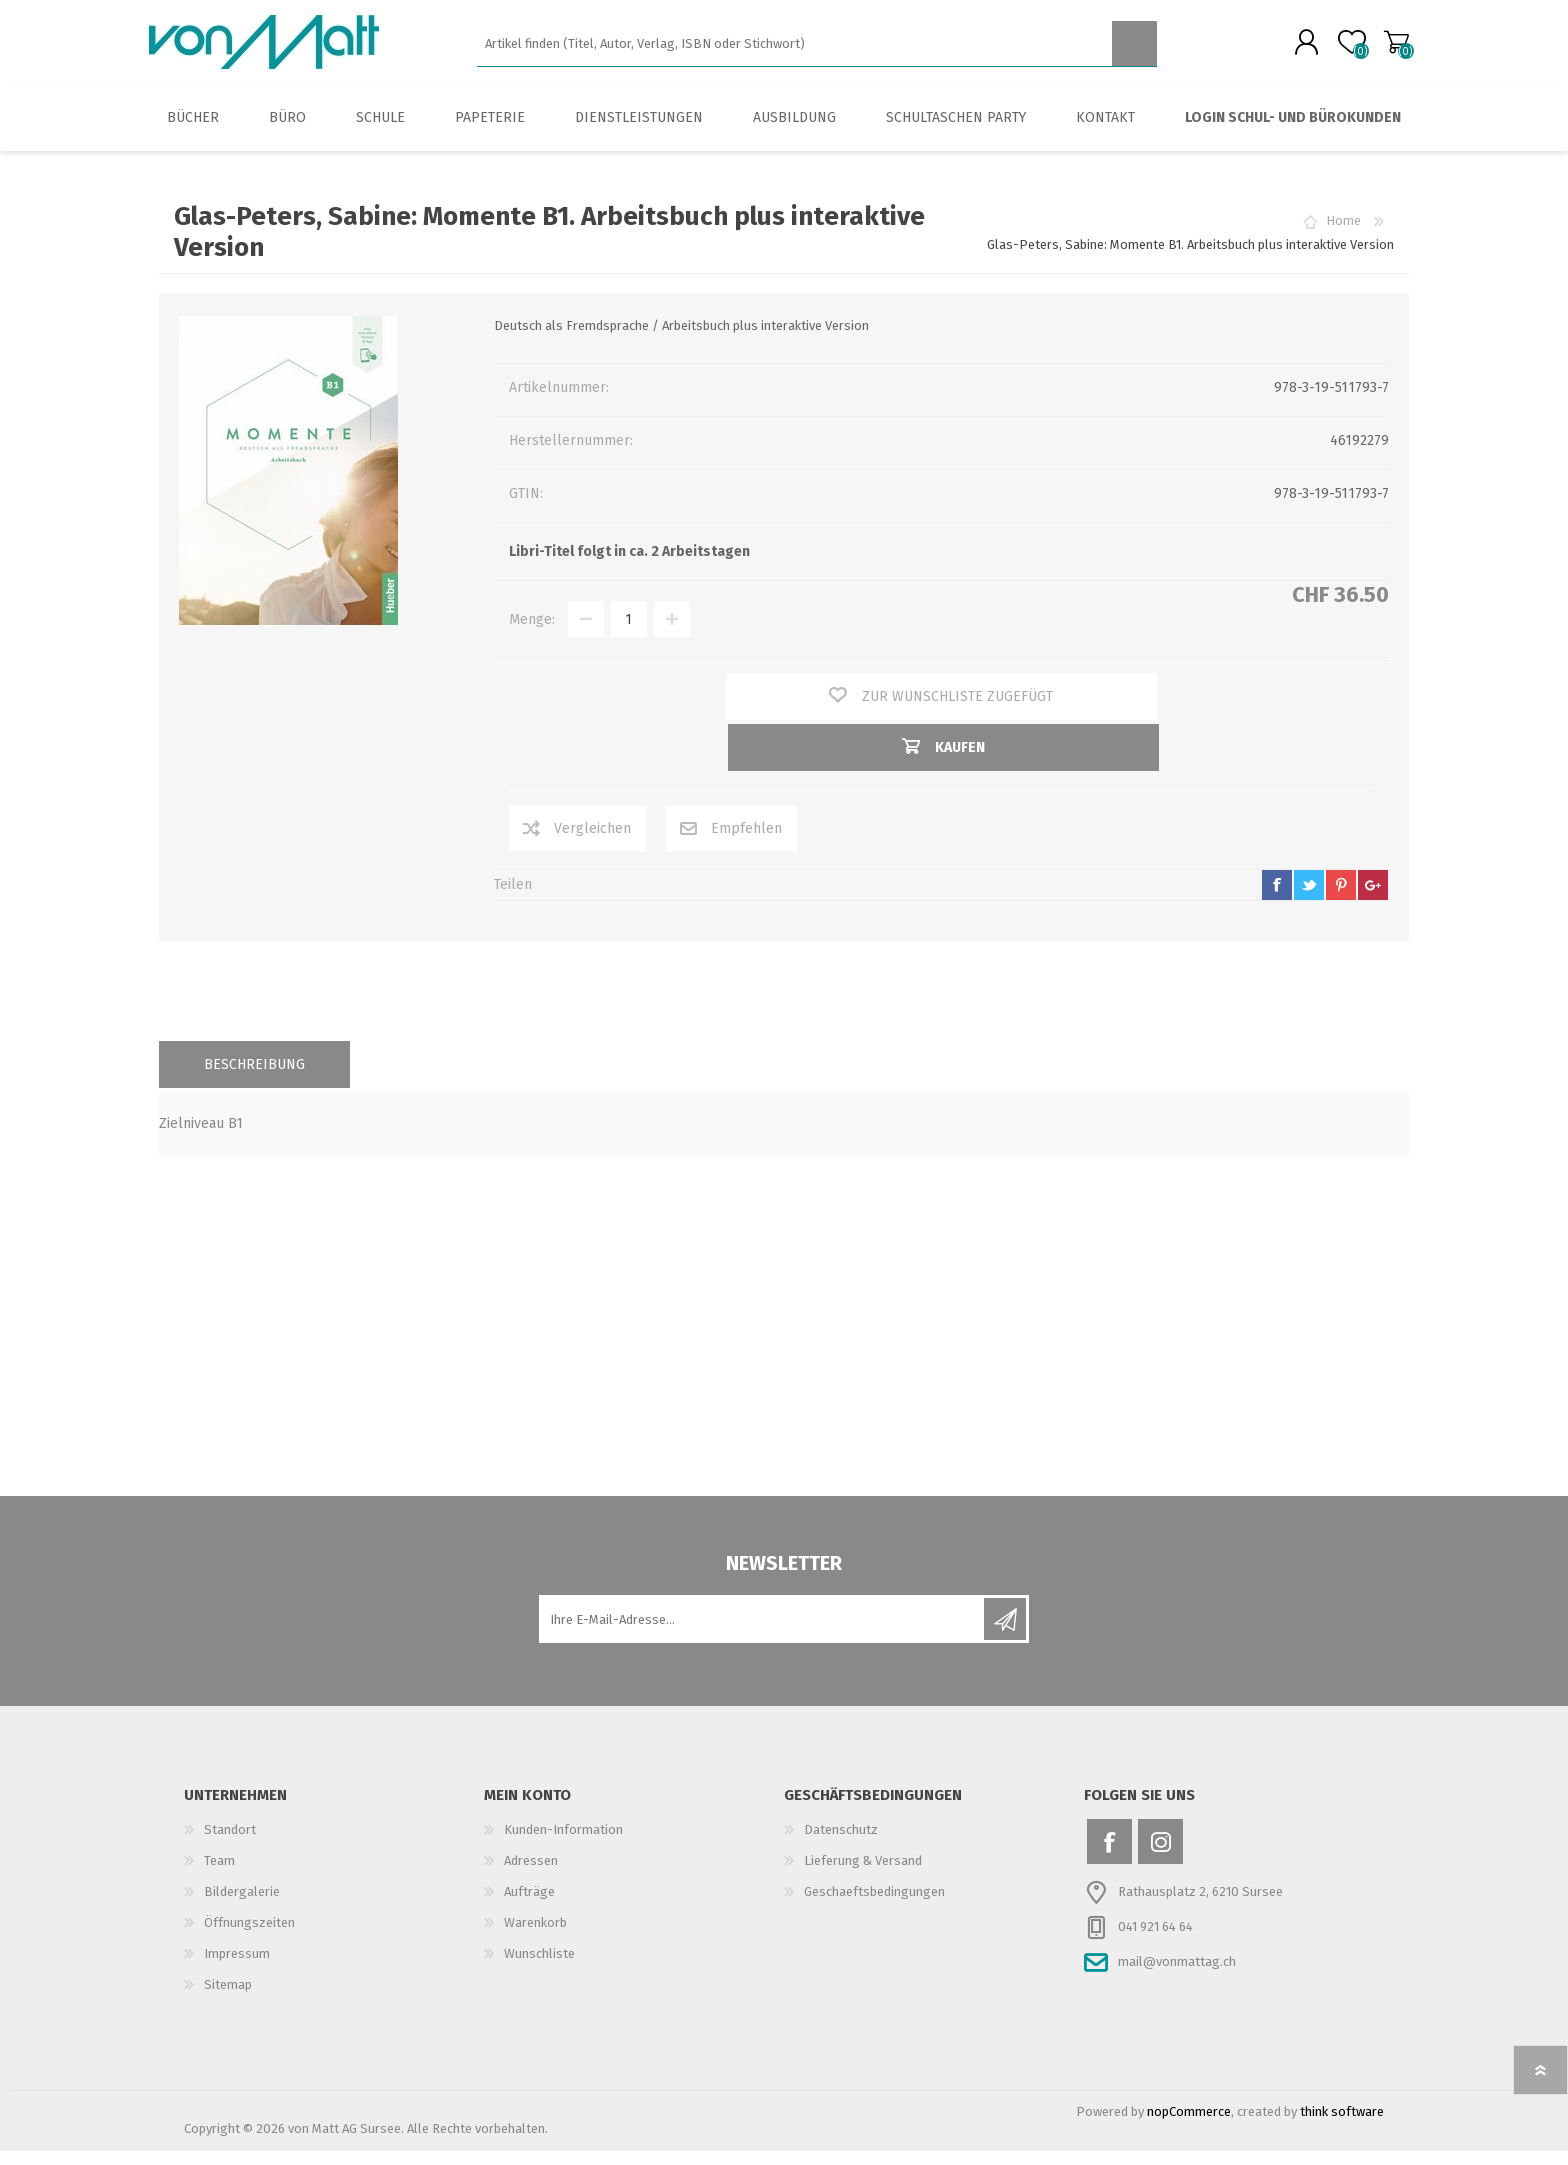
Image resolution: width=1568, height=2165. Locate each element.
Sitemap (228, 1998)
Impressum (237, 1967)
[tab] (254, 1078)
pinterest (1341, 899)
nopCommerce (1189, 2125)
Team (219, 1874)
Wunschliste (539, 1967)
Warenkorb (1386, 49)
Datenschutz (841, 1843)
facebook (1277, 899)
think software (1342, 2125)
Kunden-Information (563, 1843)
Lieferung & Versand (863, 1874)
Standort (230, 1843)
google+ (1373, 899)
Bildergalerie (242, 1905)
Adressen (531, 1874)
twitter (1309, 899)
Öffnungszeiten (249, 1936)
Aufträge (529, 1905)
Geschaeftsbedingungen (874, 1905)
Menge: (532, 633)
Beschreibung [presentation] (254, 1078)
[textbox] (794, 50)
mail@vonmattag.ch (1177, 1975)
